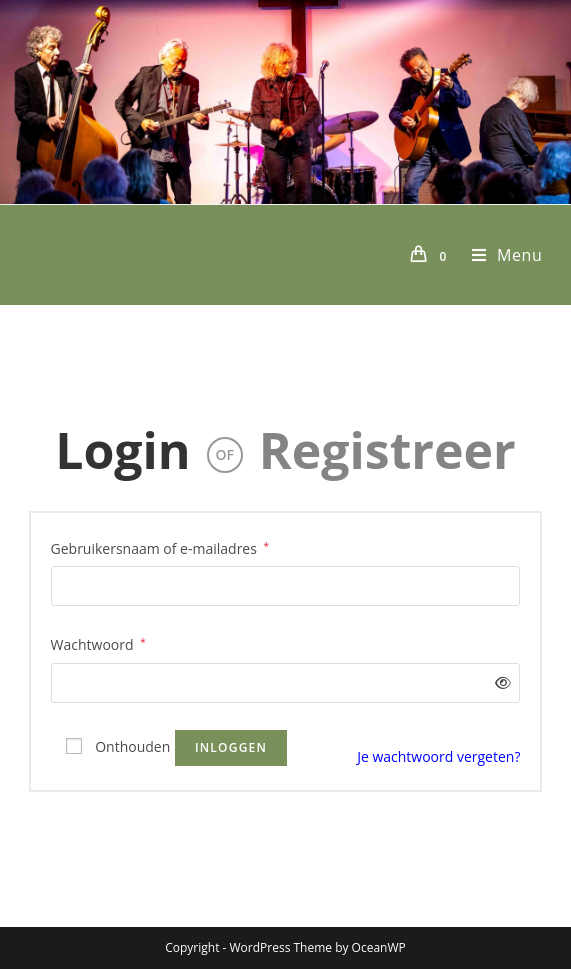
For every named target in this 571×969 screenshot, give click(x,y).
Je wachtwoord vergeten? (438, 756)
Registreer (387, 450)
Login (123, 450)
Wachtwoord (98, 643)
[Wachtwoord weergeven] (498, 682)
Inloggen (231, 747)
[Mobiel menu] (500, 255)
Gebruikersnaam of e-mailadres (160, 547)
